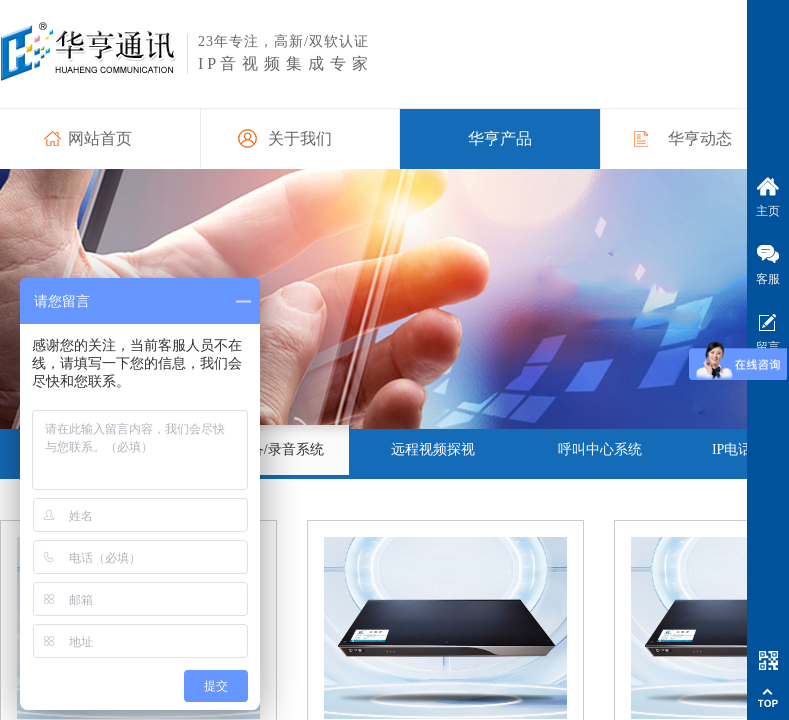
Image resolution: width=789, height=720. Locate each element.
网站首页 (100, 138)
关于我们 (300, 138)
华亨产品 (500, 138)
